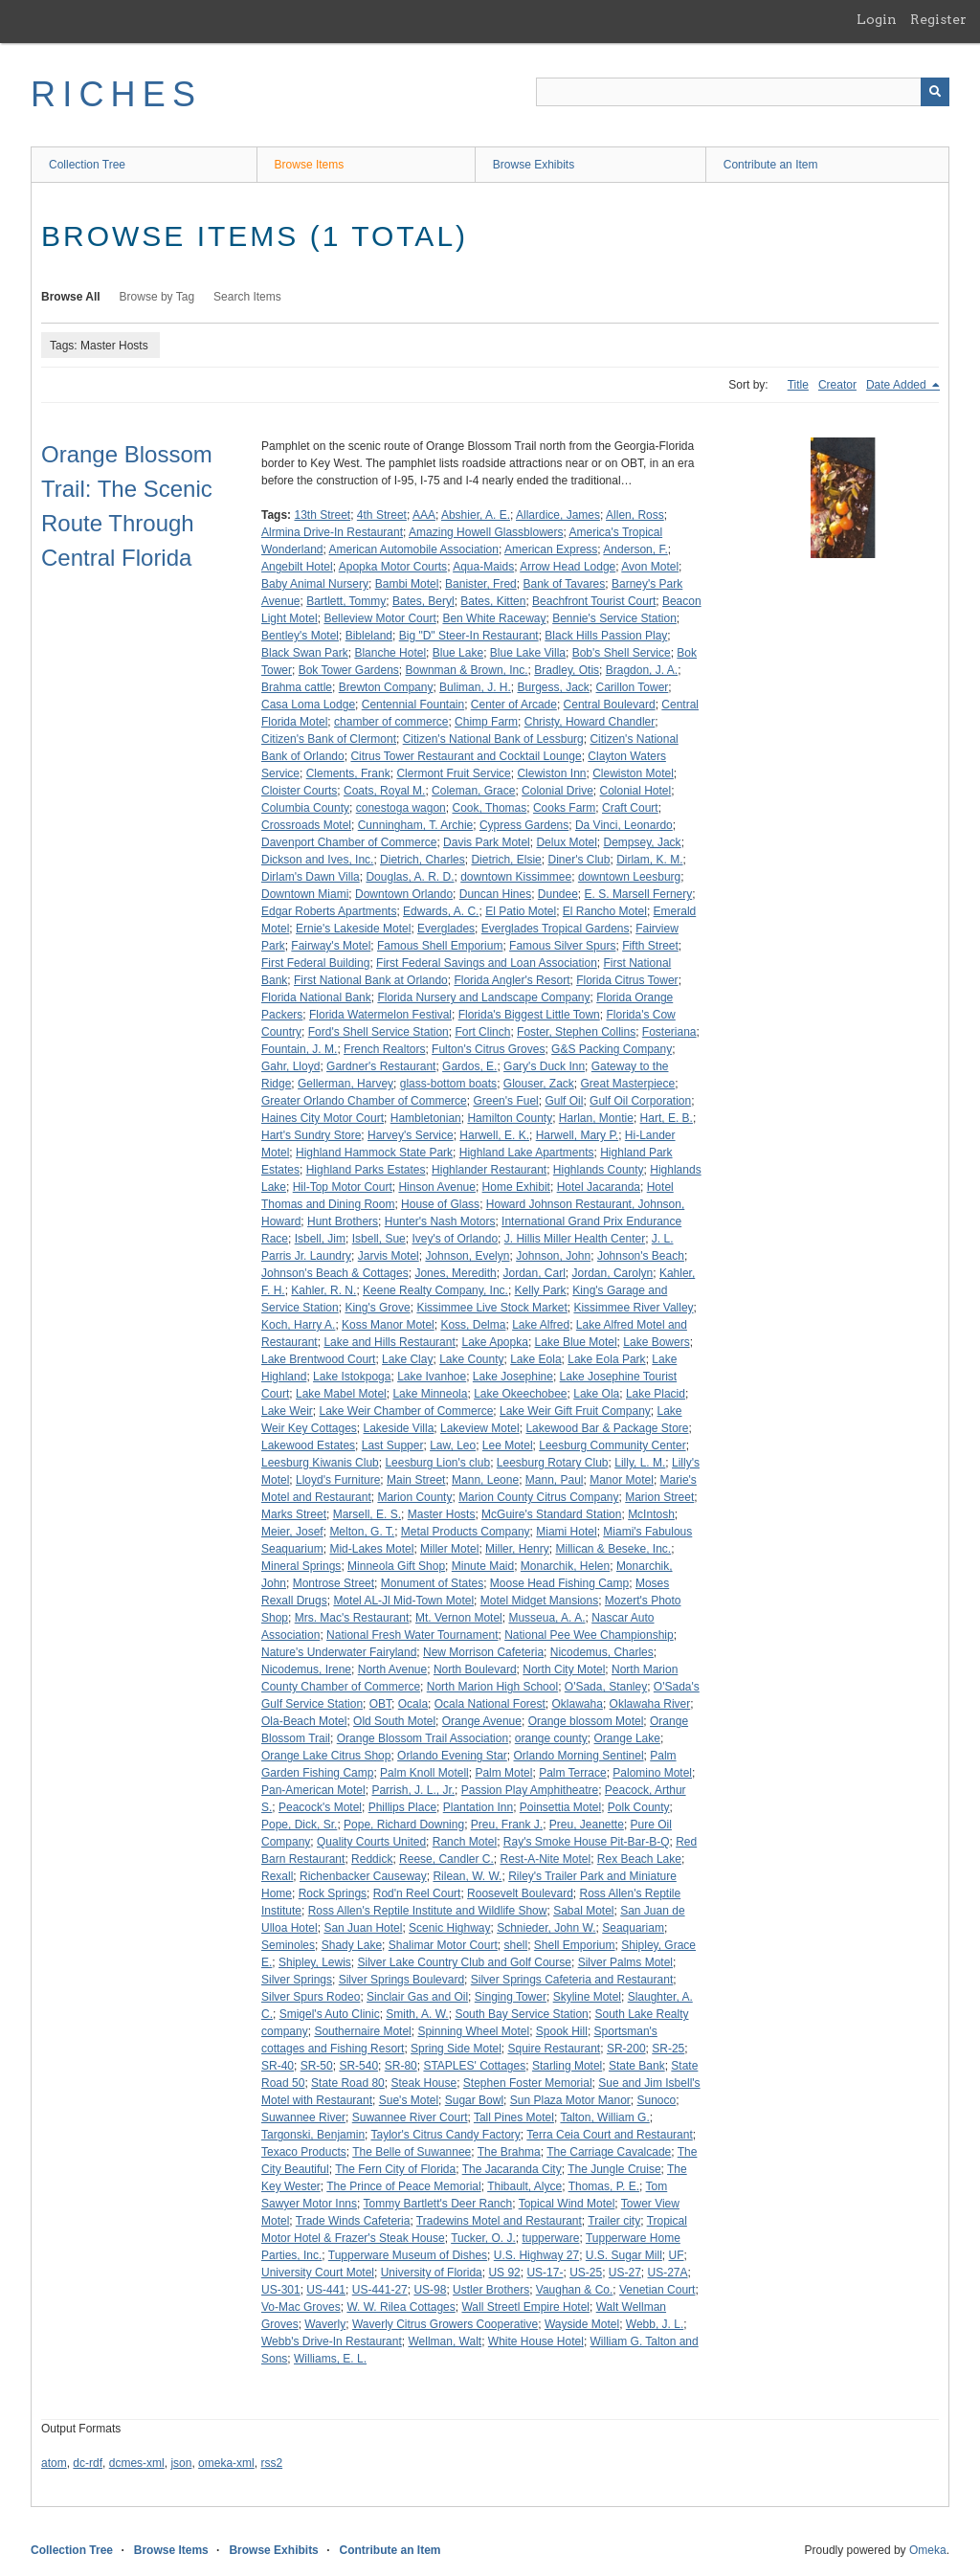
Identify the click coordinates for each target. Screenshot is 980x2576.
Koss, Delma (472, 1325)
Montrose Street (333, 1583)
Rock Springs (333, 1893)
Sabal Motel (583, 1910)
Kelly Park (541, 1290)
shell (515, 1945)
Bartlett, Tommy (346, 601)
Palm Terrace (572, 1773)
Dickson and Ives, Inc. (317, 859)
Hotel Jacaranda (598, 1187)
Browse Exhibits (533, 164)
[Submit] (935, 92)
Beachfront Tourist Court (594, 601)
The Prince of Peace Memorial (403, 2186)
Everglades (446, 928)
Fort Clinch (482, 1032)
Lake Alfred (540, 1325)
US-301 (281, 2289)
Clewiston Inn (551, 773)
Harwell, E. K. (494, 1135)
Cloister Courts (299, 790)
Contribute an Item (771, 164)
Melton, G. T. (361, 1531)
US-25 (585, 2272)
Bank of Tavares (564, 584)
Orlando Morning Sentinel (579, 1755)
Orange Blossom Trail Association (422, 1738)
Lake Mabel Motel (341, 1393)
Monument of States (432, 1583)
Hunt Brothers (342, 1221)
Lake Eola (535, 1359)
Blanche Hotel (390, 653)
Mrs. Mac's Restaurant (352, 1617)
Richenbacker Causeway (363, 1876)
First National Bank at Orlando (371, 980)
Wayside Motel (582, 2324)
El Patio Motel (520, 911)
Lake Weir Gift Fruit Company (575, 1411)
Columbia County (305, 808)
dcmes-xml (137, 2463)
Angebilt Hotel (297, 566)
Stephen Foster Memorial (527, 2083)
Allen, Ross (635, 515)
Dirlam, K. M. (649, 859)
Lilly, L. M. (639, 1462)
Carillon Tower (632, 687)
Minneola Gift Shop (396, 1566)
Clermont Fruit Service (453, 773)
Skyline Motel (587, 1997)
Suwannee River (303, 2117)
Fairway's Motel (330, 945)
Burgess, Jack (553, 687)
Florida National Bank (316, 997)
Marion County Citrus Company (538, 1497)
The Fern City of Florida (395, 2169)
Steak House (423, 2083)
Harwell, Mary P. (577, 1135)
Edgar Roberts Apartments (328, 911)
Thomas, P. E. (603, 2186)
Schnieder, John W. (546, 1928)
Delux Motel (566, 842)
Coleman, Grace (473, 790)
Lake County (471, 1359)
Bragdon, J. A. (642, 670)
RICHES (116, 94)
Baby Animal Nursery (314, 584)
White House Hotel (536, 2341)
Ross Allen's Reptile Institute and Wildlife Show (427, 1910)
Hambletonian (425, 1118)
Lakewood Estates (308, 1445)
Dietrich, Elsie (506, 859)
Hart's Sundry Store (311, 1135)
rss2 (271, 2463)
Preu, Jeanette (586, 1824)
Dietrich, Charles (422, 859)
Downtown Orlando (404, 894)
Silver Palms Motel (625, 1962)
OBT (380, 1704)
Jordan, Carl (533, 1273)
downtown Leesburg (629, 877)
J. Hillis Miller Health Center (574, 1238)
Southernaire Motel (362, 2031)
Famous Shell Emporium (439, 945)
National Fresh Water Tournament (412, 1635)
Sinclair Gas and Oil (417, 1997)
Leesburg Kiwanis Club (320, 1462)
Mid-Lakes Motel (371, 1549)
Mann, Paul (554, 1480)
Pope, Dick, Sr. (299, 1824)
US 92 (504, 2272)
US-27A (668, 2272)
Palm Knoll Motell (424, 1773)
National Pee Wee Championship (589, 1635)
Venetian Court (657, 2289)
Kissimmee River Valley (633, 1307)
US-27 (625, 2272)
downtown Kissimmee (515, 877)
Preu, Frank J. (507, 1824)
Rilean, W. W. (467, 1876)
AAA (423, 515)
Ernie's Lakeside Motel (353, 928)
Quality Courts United (371, 1841)
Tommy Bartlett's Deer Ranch (438, 2203)
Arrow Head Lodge (567, 566)
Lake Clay (407, 1359)
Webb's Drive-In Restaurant (331, 2341)
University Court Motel (317, 2272)
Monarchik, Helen (565, 1566)
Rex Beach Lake (639, 1859)
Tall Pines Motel (514, 2117)
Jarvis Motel (388, 1256)
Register (938, 19)
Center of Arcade (514, 704)
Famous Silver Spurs (562, 945)
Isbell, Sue (379, 1238)
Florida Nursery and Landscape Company (483, 997)
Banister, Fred (481, 584)
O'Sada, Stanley (606, 1686)
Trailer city (614, 2221)
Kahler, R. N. (323, 1290)
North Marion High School (492, 1686)
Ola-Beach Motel (303, 1721)
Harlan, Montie (596, 1118)
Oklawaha (577, 1704)
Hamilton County (509, 1118)
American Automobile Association (414, 549)
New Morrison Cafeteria (483, 1652)
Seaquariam (633, 1928)
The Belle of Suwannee (411, 2152)
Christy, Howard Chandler (590, 721)
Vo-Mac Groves (301, 2307)
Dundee (558, 894)
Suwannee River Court (410, 2117)
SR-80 (401, 2065)
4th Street (382, 515)
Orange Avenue (482, 1721)
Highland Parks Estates (366, 1169)
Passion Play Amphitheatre (529, 1790)
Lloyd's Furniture (338, 1480)
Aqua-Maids (483, 566)
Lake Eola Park (606, 1359)
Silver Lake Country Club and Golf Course (464, 1962)
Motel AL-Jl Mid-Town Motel (403, 1600)
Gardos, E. (469, 1066)
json (180, 2463)
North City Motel (564, 1669)
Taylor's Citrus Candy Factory (446, 2134)
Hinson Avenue (437, 1187)
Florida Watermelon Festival (380, 1014)
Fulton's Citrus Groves (488, 1049)
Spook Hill (562, 2031)
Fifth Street (650, 945)
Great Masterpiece (628, 1083)
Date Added (897, 385)
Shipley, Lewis (314, 1962)
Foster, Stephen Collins (576, 1032)
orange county (551, 1738)
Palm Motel (503, 1773)
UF (676, 2255)
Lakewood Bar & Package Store (606, 1428)
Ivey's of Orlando (455, 1238)
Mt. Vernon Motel (458, 1617)
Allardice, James (558, 515)
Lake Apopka (494, 1342)
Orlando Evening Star (452, 1755)
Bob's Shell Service (621, 653)
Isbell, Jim (320, 1238)
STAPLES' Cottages (474, 2065)
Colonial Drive (557, 790)
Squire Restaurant (553, 2048)
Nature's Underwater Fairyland (338, 1652)
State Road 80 (348, 2083)
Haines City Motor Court (322, 1118)
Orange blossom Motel (586, 1721)
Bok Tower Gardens (349, 670)
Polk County (639, 1807)
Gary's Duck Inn (544, 1066)
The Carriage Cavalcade (608, 2152)
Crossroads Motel (306, 825)
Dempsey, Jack (641, 842)
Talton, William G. (604, 2117)
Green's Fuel (505, 1101)
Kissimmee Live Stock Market (491, 1307)
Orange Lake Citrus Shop (325, 1755)
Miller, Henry (517, 1549)
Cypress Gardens (523, 825)
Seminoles (288, 1945)
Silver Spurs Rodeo (310, 1997)
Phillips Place (402, 1807)
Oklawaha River (650, 1704)
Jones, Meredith (455, 1273)
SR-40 (277, 2065)
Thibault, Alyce (524, 2186)
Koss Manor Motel (388, 1325)
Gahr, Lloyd (290, 1066)
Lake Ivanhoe (431, 1376)
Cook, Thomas (489, 808)
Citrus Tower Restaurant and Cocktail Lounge (465, 756)
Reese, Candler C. (446, 1859)
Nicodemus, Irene (306, 1669)
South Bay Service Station (521, 2014)
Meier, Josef (292, 1531)
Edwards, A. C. (441, 911)
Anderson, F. (635, 549)
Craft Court (630, 808)
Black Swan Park (304, 653)
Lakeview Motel (480, 1428)
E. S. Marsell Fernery (639, 894)
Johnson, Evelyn (467, 1256)
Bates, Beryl (423, 601)
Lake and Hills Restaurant (389, 1342)
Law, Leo (453, 1445)
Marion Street (659, 1497)
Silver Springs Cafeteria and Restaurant (572, 1979)
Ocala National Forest (490, 1704)
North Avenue (393, 1669)
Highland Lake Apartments (526, 1152)
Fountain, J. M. (299, 1049)
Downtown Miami (304, 894)
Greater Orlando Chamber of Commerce (364, 1101)
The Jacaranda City (512, 2169)
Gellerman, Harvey (345, 1083)
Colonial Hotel (635, 790)
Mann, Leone (485, 1480)
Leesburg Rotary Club (553, 1462)
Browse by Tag (157, 296)
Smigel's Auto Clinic (329, 2014)
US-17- (544, 2272)
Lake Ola (596, 1393)
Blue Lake (458, 653)
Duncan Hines (495, 894)
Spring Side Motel (456, 2048)
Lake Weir (287, 1411)
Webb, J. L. (654, 2324)
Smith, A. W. (417, 2014)
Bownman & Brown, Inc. (467, 670)
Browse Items (310, 164)
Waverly (324, 2324)
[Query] (742, 92)
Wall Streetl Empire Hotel (525, 2307)
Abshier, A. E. (475, 515)
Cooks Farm (564, 808)
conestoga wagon (401, 808)
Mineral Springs (301, 1566)
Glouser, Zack (538, 1083)
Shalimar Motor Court (443, 1945)
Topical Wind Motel (567, 2203)
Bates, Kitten (492, 601)
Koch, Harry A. (298, 1325)
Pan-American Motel (313, 1790)
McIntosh (651, 1514)
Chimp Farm (486, 721)
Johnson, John (553, 1256)
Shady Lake (352, 1945)
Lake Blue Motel (576, 1342)
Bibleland (368, 635)
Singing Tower (510, 1997)
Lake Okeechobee (520, 1393)
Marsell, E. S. (367, 1514)
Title (798, 385)
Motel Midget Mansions (539, 1600)
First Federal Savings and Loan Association (486, 963)
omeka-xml (226, 2463)
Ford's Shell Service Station (378, 1032)
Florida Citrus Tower (627, 980)
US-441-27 (380, 2289)
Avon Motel (650, 566)
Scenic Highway (449, 1928)
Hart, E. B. (666, 1118)
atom (54, 2463)
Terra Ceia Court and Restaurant (609, 2134)
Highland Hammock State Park (374, 1152)
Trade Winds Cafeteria (353, 2221)
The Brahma (509, 2152)
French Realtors (384, 1049)
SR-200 (626, 2048)
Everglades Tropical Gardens (555, 928)
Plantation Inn (478, 1807)
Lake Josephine (513, 1376)
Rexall (277, 1876)
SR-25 (668, 2048)
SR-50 (317, 2065)
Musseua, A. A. (546, 1617)
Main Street (416, 1480)
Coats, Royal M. (384, 790)
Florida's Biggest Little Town (529, 1014)
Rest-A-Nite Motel (545, 1859)
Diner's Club (578, 859)
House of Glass (440, 1204)
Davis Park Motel (486, 842)
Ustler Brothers (491, 2289)
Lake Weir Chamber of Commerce (406, 1411)
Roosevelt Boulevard (520, 1893)
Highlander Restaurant (489, 1169)
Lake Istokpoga (351, 1376)
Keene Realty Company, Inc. (435, 1290)
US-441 (325, 2289)
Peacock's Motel (320, 1807)
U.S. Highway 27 (536, 2255)
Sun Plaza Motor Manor (570, 2100)
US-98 (429, 2289)
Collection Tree (87, 164)
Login (877, 19)
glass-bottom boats (448, 1083)
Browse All (70, 296)
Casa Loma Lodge (308, 704)
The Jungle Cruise (614, 2169)
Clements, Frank (348, 773)
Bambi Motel (407, 584)
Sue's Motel (408, 2100)
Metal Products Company (465, 1531)
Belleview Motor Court (379, 618)
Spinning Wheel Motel (473, 2031)
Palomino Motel (652, 1773)
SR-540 (358, 2065)
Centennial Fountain (413, 704)
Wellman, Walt (444, 2341)
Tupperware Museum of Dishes (407, 2255)
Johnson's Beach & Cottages (335, 1273)
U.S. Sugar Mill (624, 2255)
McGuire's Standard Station (551, 1514)
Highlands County (598, 1169)
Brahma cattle (296, 687)
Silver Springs (296, 1979)
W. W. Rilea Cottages (400, 2307)
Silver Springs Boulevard (401, 1979)
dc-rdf (87, 2463)
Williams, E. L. (330, 2358)
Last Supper (393, 1445)
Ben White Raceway (494, 618)
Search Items (247, 296)
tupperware (550, 2238)
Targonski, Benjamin (313, 2134)
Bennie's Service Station (614, 618)
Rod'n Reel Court (417, 1893)
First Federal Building (315, 963)
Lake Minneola (429, 1393)
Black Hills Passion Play (606, 635)
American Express (550, 549)
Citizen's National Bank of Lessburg (493, 739)
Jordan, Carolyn (613, 1273)
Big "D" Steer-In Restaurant (469, 635)
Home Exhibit (516, 1187)
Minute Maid (483, 1566)
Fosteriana (669, 1032)
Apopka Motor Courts (393, 566)
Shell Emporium (574, 1945)
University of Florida (431, 2272)
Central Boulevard (610, 704)
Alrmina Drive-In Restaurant (332, 532)
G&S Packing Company (611, 1049)
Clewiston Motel (633, 773)
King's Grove (377, 1307)
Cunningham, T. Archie (416, 825)
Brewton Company (386, 687)
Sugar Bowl (474, 2100)
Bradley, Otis (566, 670)
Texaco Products (303, 2152)
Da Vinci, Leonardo (624, 825)
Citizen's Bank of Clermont (328, 739)
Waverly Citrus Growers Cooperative (445, 2324)
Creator (837, 385)
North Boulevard (475, 1669)
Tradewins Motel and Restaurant (499, 2221)
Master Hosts (442, 1514)
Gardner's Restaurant (380, 1066)
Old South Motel (394, 1721)
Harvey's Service (411, 1135)
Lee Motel (507, 1445)
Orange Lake (627, 1738)
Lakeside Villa (399, 1428)
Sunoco (657, 2100)
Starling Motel (567, 2065)
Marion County (414, 1497)
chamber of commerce (391, 721)
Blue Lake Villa (528, 653)
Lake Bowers (656, 1342)
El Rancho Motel (605, 911)
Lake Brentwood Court (318, 1359)
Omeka (928, 2550)
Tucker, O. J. (483, 2238)
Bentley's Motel (300, 635)
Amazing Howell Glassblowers (486, 532)
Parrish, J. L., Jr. (413, 1790)
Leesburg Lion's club (437, 1462)
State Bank (637, 2065)
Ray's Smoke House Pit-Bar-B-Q (586, 1841)
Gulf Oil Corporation (640, 1101)
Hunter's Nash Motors (440, 1221)
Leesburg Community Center (612, 1445)
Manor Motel (622, 1480)
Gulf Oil (564, 1101)
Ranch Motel (465, 1841)
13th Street (322, 515)
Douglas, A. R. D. (410, 877)
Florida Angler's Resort (511, 980)
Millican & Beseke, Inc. (613, 1549)
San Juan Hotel (362, 1928)
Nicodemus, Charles (602, 1652)
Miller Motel (449, 1549)
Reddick (371, 1859)
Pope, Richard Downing (404, 1824)
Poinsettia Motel (560, 1807)
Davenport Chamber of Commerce (348, 842)
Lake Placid (655, 1393)
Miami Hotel (566, 1531)
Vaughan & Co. (574, 2289)
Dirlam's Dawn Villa (310, 877)
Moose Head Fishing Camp (559, 1583)
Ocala (413, 1704)
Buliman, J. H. (475, 687)
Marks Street (293, 1514)
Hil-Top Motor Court (342, 1187)
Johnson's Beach (640, 1256)
